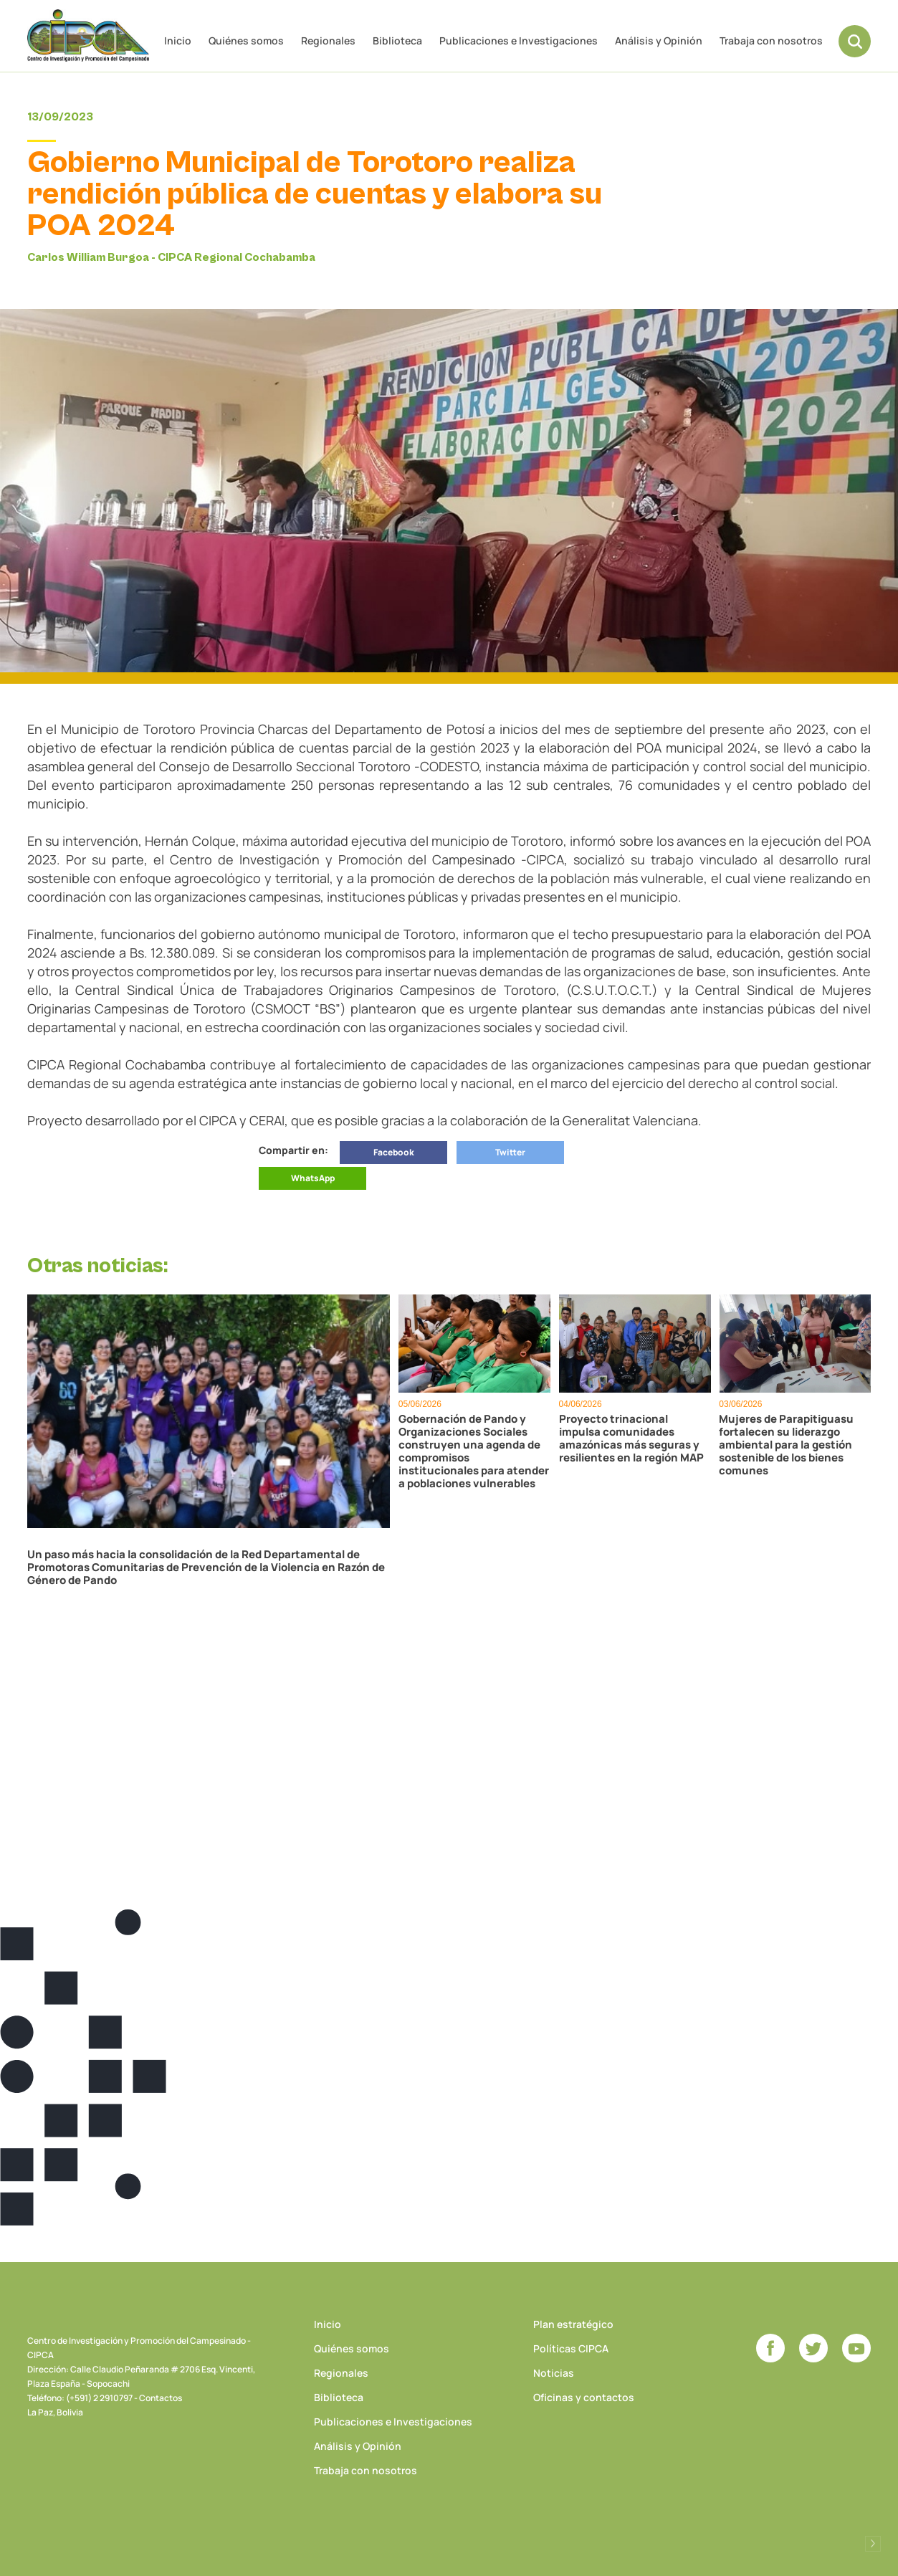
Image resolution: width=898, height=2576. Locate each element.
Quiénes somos (246, 40)
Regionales (328, 40)
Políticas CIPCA (570, 2348)
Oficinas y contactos (583, 2397)
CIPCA (88, 35)
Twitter (510, 1152)
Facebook (393, 1152)
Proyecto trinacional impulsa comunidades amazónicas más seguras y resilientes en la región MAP (631, 1438)
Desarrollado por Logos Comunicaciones (873, 2544)
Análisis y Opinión (658, 40)
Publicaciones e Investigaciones (518, 40)
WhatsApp (313, 1178)
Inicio (177, 40)
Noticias (553, 2373)
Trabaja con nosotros (771, 40)
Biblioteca (397, 40)
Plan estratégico (573, 2324)
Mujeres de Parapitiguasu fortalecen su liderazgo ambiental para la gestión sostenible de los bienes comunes (786, 1445)
